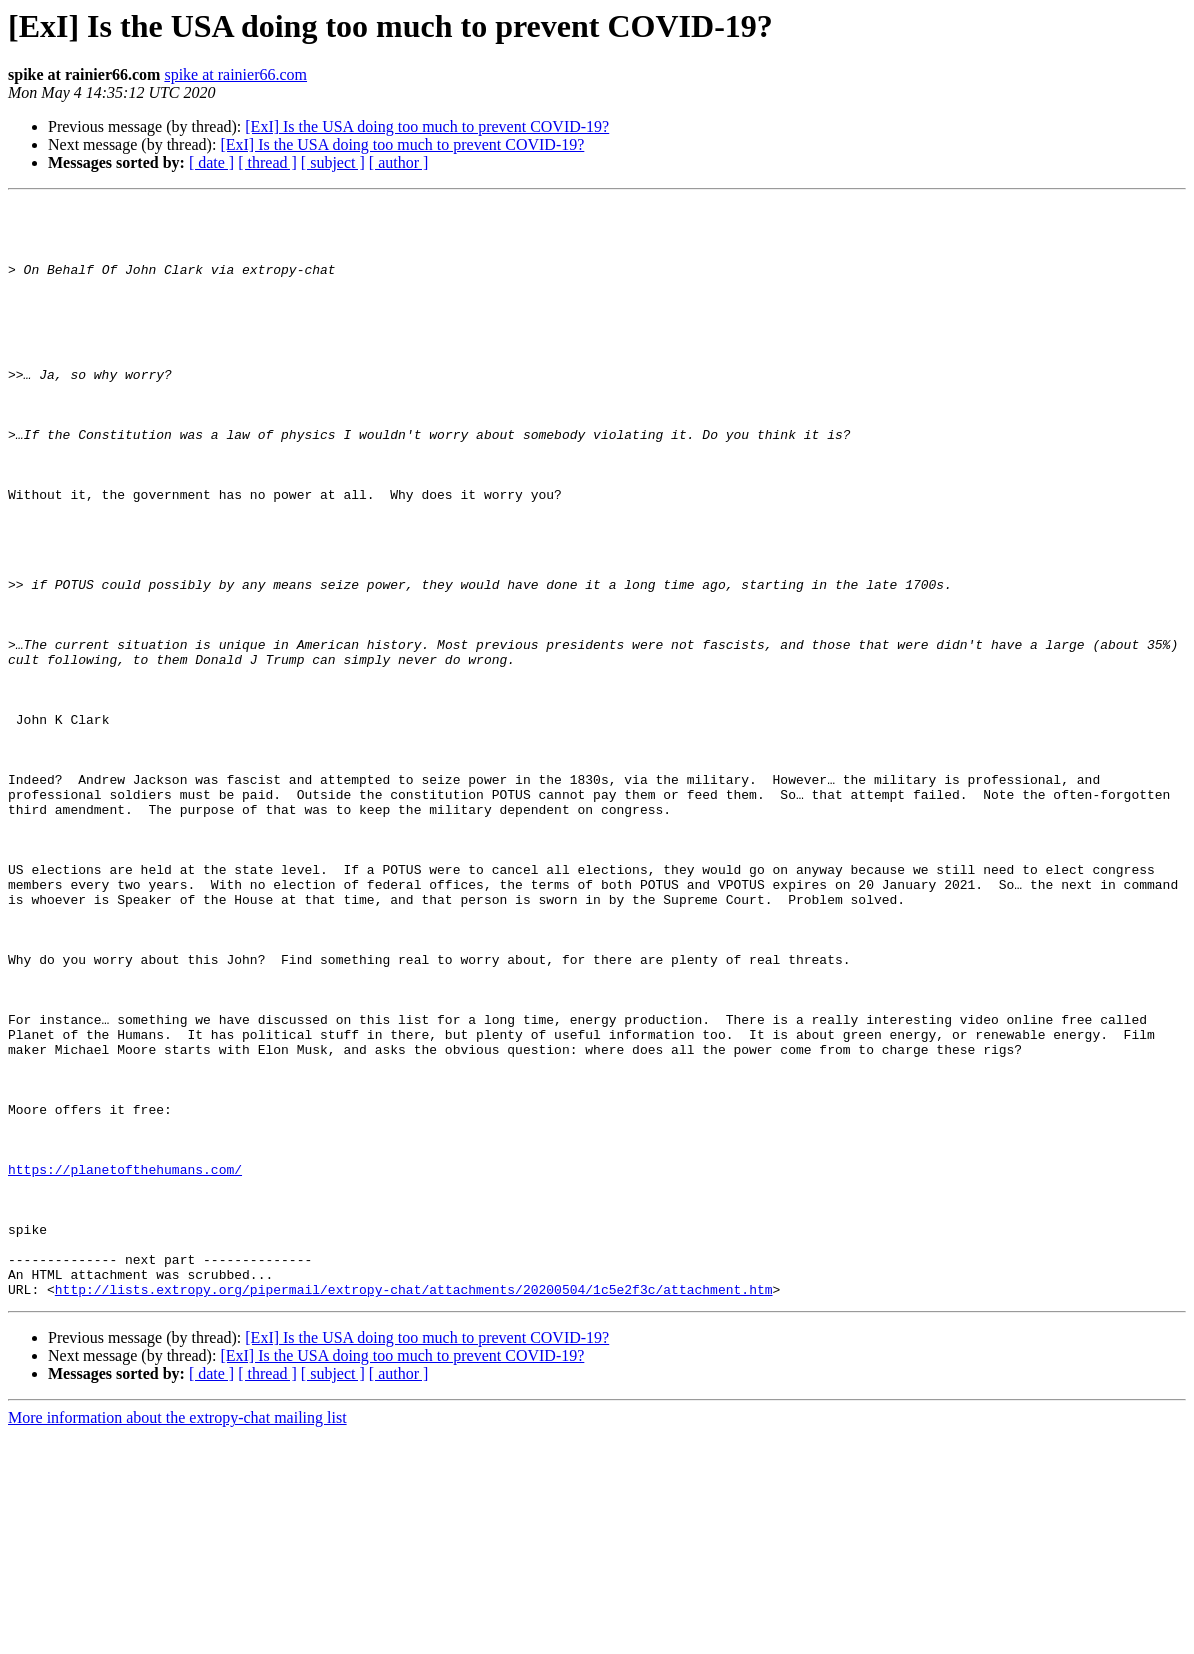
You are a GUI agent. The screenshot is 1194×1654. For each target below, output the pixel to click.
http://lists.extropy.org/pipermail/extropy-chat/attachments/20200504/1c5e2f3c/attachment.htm (414, 1508)
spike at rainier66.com (235, 74)
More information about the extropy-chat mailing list (177, 1636)
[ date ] (211, 162)
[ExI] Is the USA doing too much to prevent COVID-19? (427, 126)
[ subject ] (333, 162)
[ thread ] (267, 162)
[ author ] (399, 162)
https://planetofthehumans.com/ (125, 1364)
